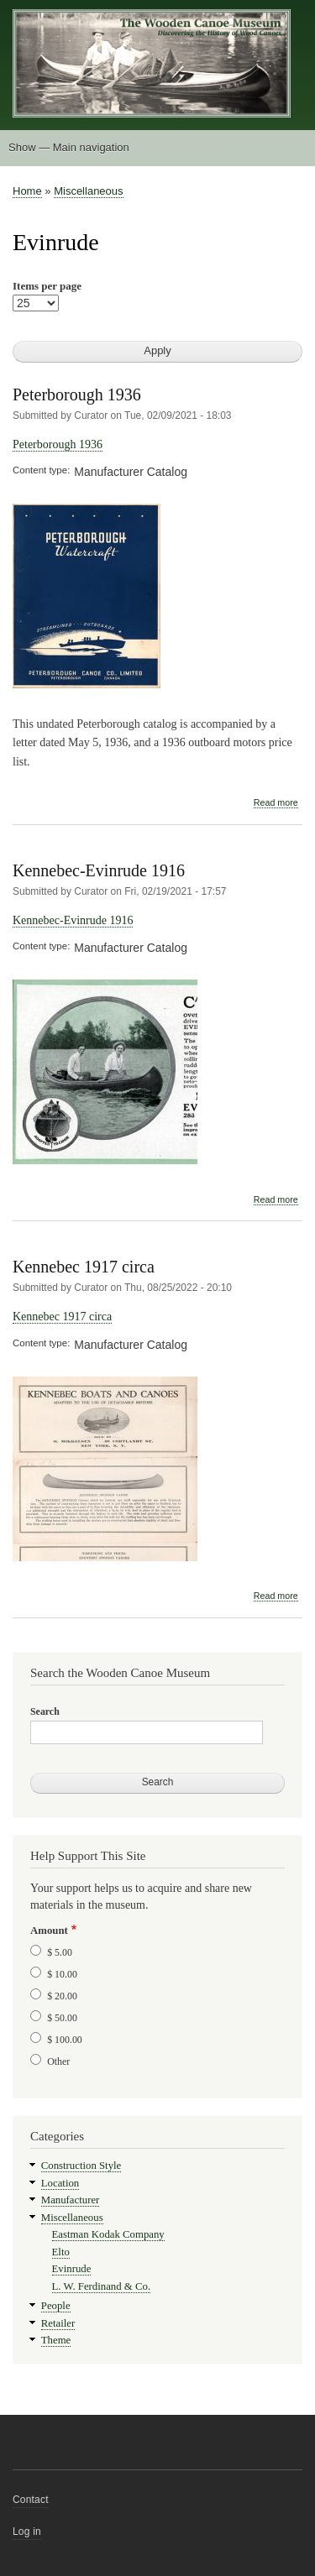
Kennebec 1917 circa (84, 1266)
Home (27, 191)
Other (58, 2061)
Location (60, 2183)
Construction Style (81, 2165)
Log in (27, 2531)
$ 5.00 (59, 1952)
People (56, 2306)
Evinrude (72, 2269)
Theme (56, 2340)
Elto (61, 2252)
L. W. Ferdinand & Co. (101, 2286)
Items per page (47, 286)
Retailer (58, 2323)
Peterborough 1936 (77, 394)
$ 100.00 (64, 2040)
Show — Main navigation (68, 147)
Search (45, 1711)
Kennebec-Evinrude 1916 (99, 870)
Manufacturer (70, 2200)
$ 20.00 (62, 1996)
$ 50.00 (62, 2018)
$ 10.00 (62, 1974)
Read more (276, 802)
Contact (31, 2499)
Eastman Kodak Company (108, 2234)
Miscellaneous (88, 191)
